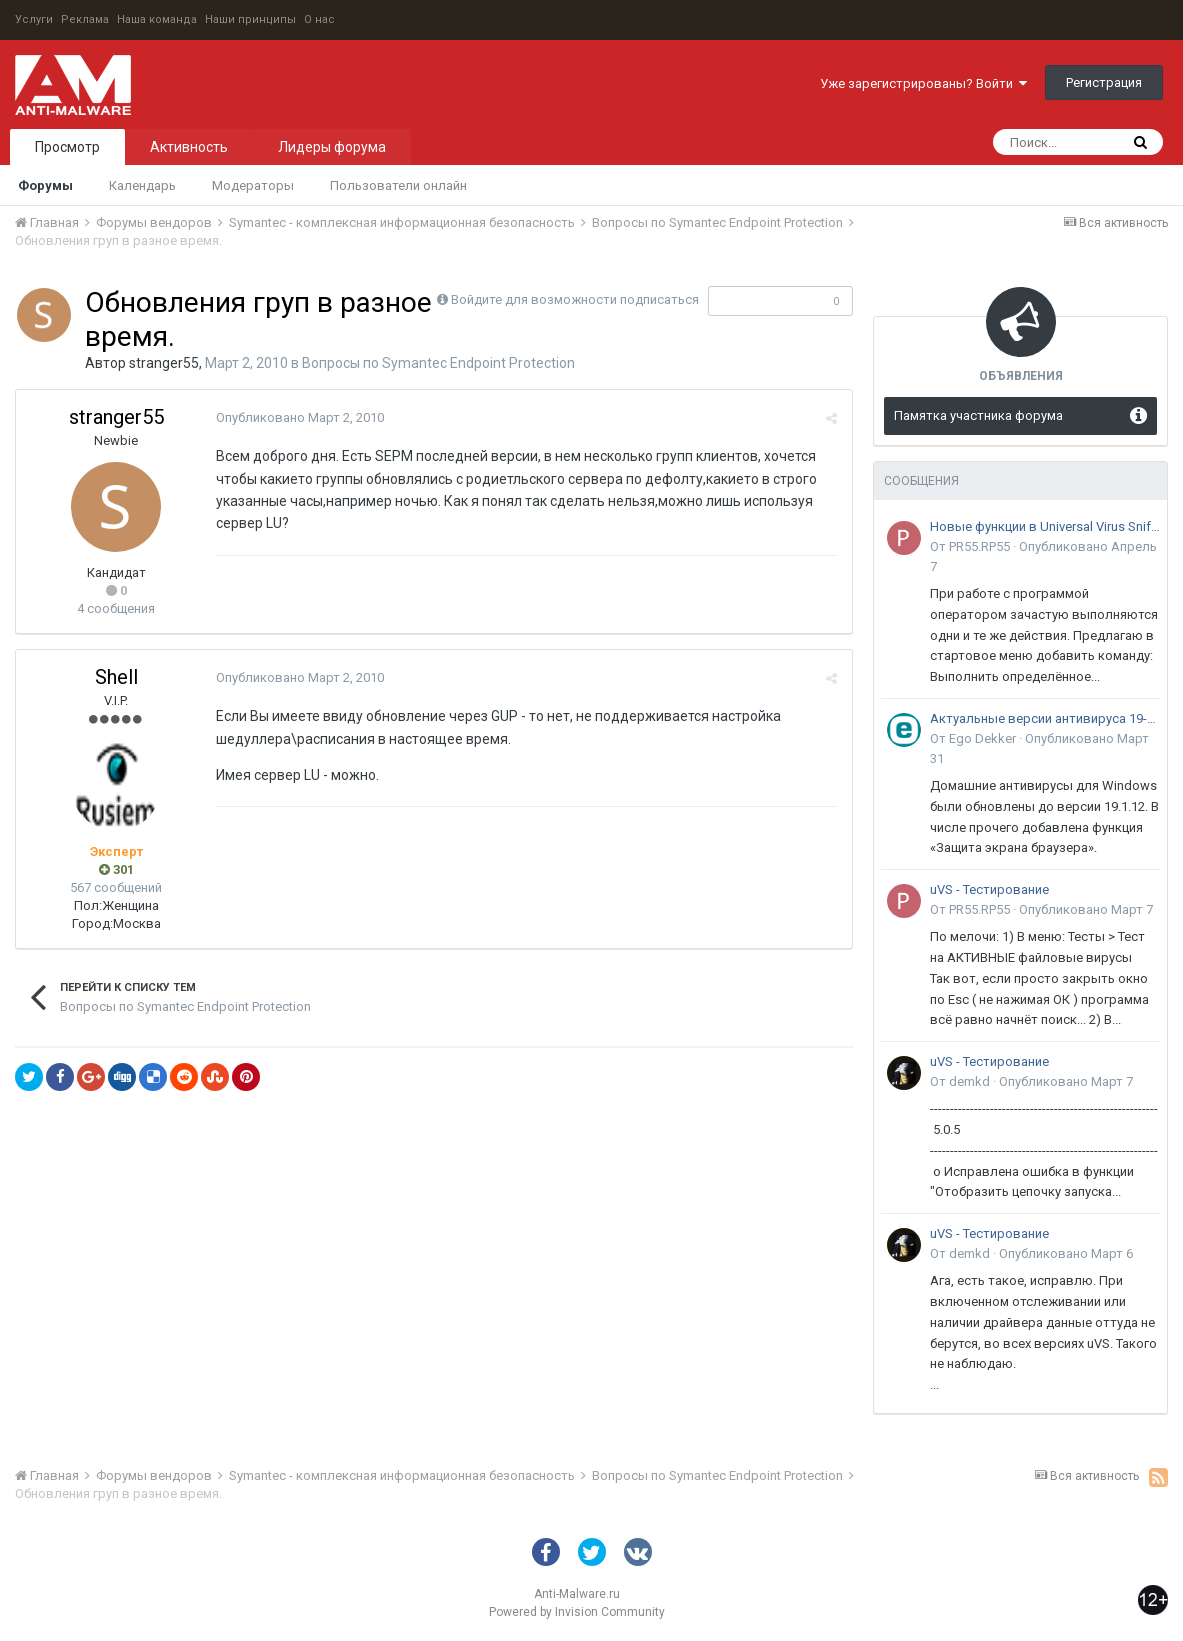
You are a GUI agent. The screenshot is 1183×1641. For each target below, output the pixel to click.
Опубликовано (300, 417)
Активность (189, 147)
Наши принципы (250, 19)
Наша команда (157, 19)
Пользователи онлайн (398, 185)
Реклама (85, 19)
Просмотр (67, 147)
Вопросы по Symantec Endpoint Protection (438, 363)
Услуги (34, 19)
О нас (319, 19)
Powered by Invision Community (577, 1612)
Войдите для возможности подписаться (575, 299)
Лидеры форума (332, 147)
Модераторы (253, 185)
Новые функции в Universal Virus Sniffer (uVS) (1045, 526)
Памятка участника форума (978, 415)
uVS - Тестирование (989, 889)
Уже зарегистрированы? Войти (923, 83)
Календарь (142, 185)
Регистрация (1104, 82)
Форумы (45, 185)
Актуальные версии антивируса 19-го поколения (1045, 718)
